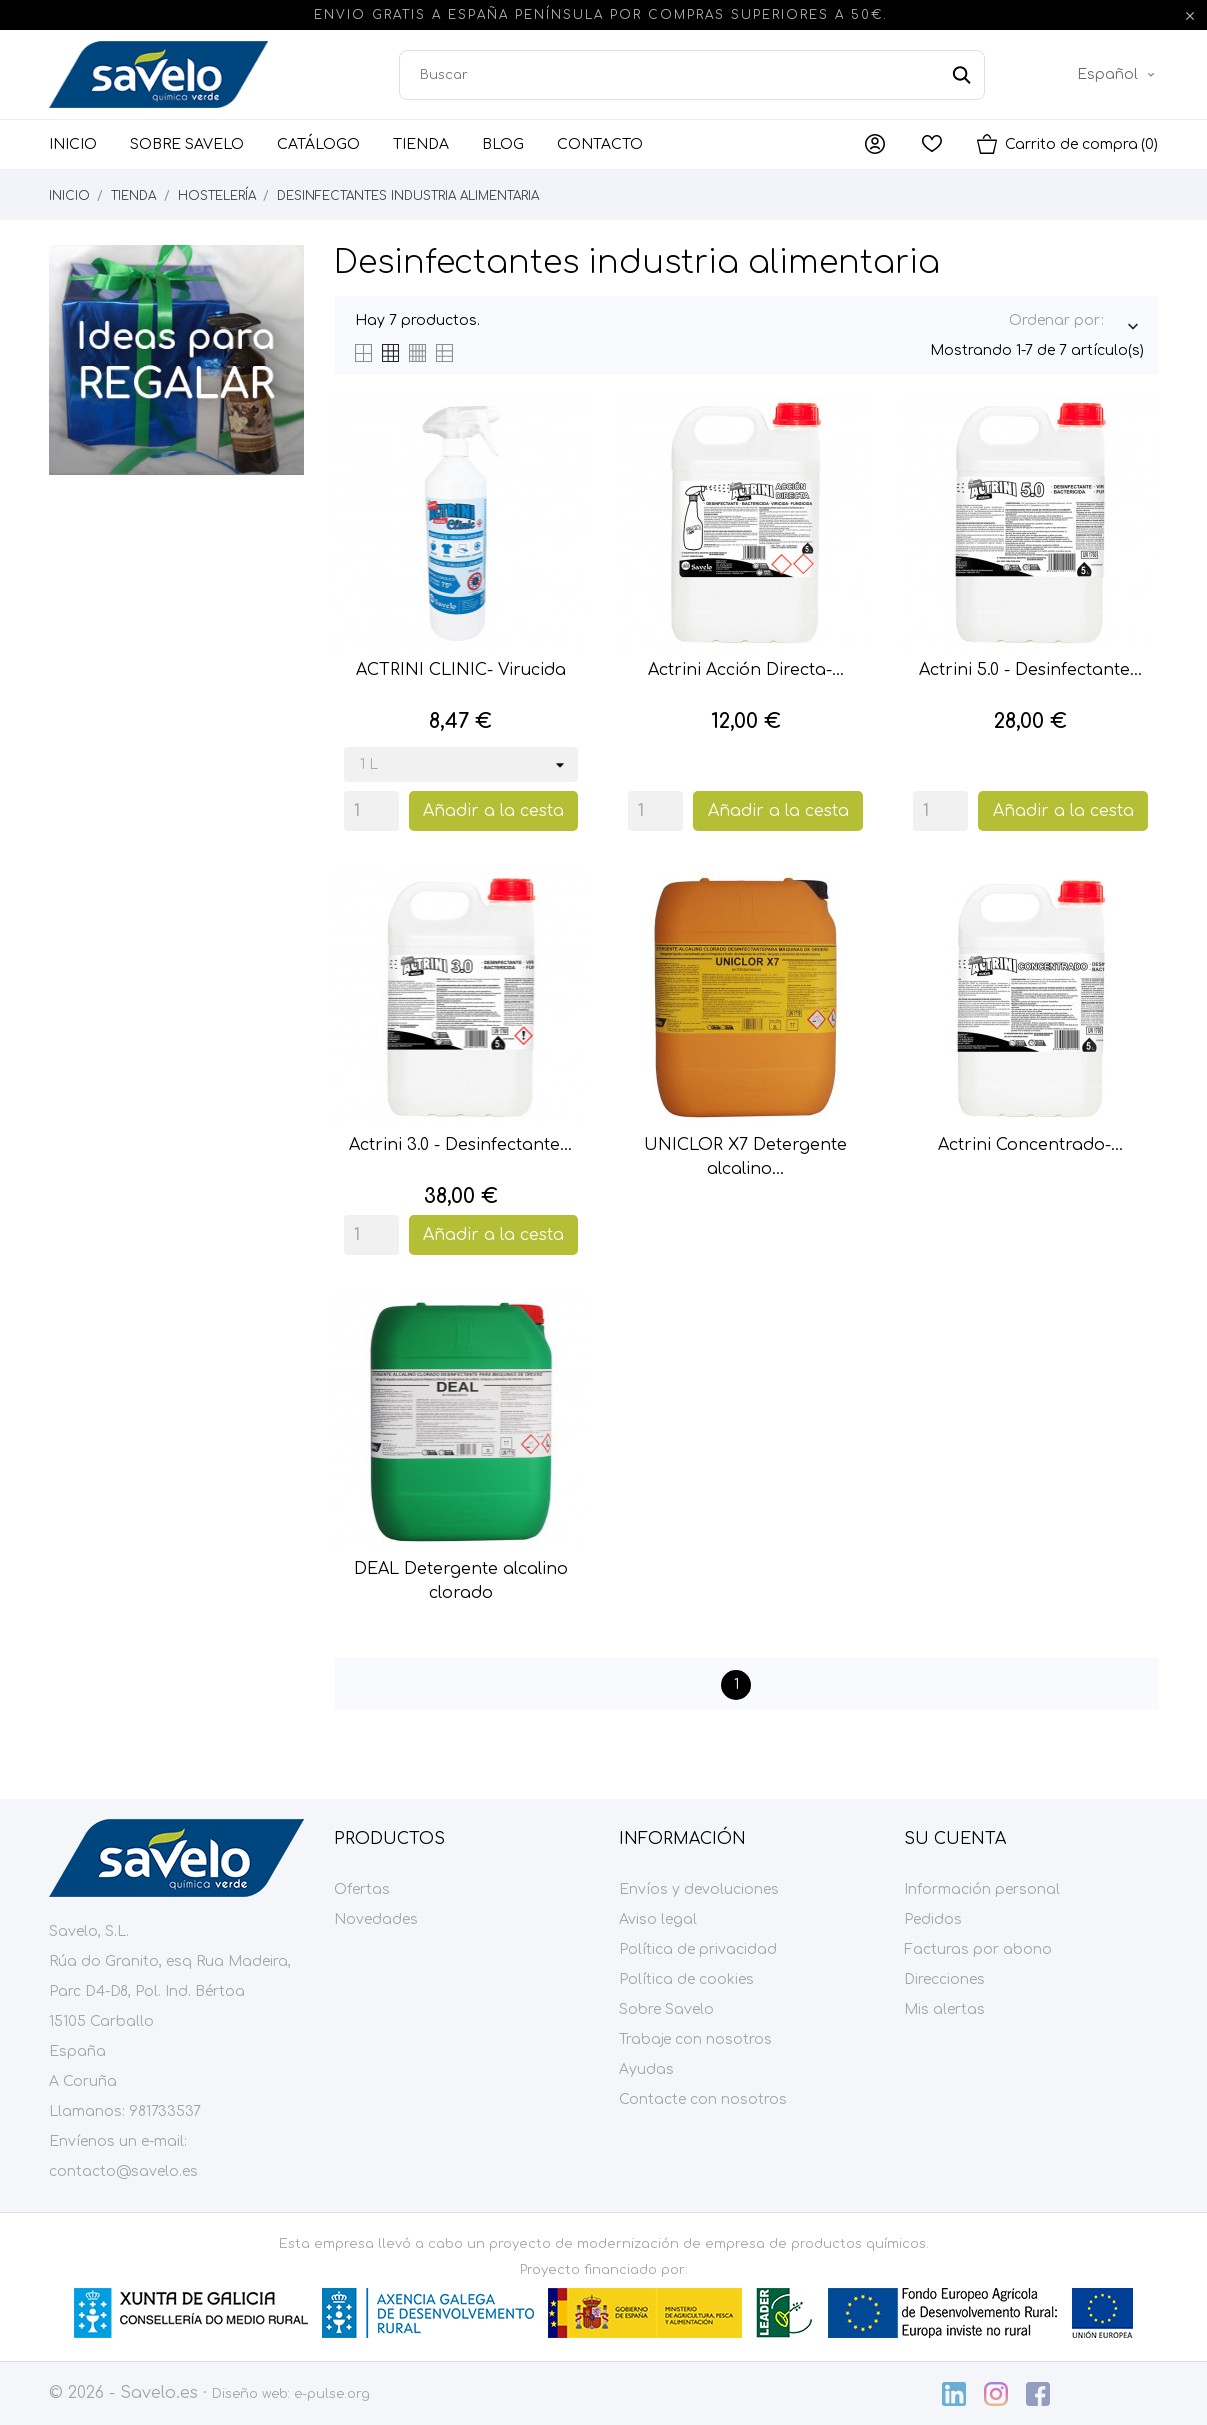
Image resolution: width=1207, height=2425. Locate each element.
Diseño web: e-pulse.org (291, 2394)
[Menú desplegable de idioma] (1118, 75)
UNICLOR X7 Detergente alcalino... (745, 1157)
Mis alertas (944, 2009)
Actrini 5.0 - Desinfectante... (1030, 670)
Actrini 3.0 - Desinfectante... (460, 1145)
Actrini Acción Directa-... (746, 670)
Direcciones (944, 1979)
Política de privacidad (698, 1949)
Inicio (73, 144)
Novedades (376, 1919)
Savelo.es (159, 2393)
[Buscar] (692, 75)
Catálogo (318, 144)
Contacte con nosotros (703, 2099)
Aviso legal (658, 1919)
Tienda (421, 144)
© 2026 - (84, 2393)
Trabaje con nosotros (695, 2039)
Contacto (600, 144)
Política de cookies (686, 1979)
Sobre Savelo (187, 144)
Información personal (982, 1889)
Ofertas (362, 1889)
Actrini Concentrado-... (1030, 1145)
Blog (503, 144)
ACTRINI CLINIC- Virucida (461, 670)
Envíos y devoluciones (699, 1889)
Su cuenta (955, 1839)
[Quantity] (371, 811)
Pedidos (933, 1919)
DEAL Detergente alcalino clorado (461, 1581)
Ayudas (646, 2069)
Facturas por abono (978, 1949)
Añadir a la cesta (493, 811)
